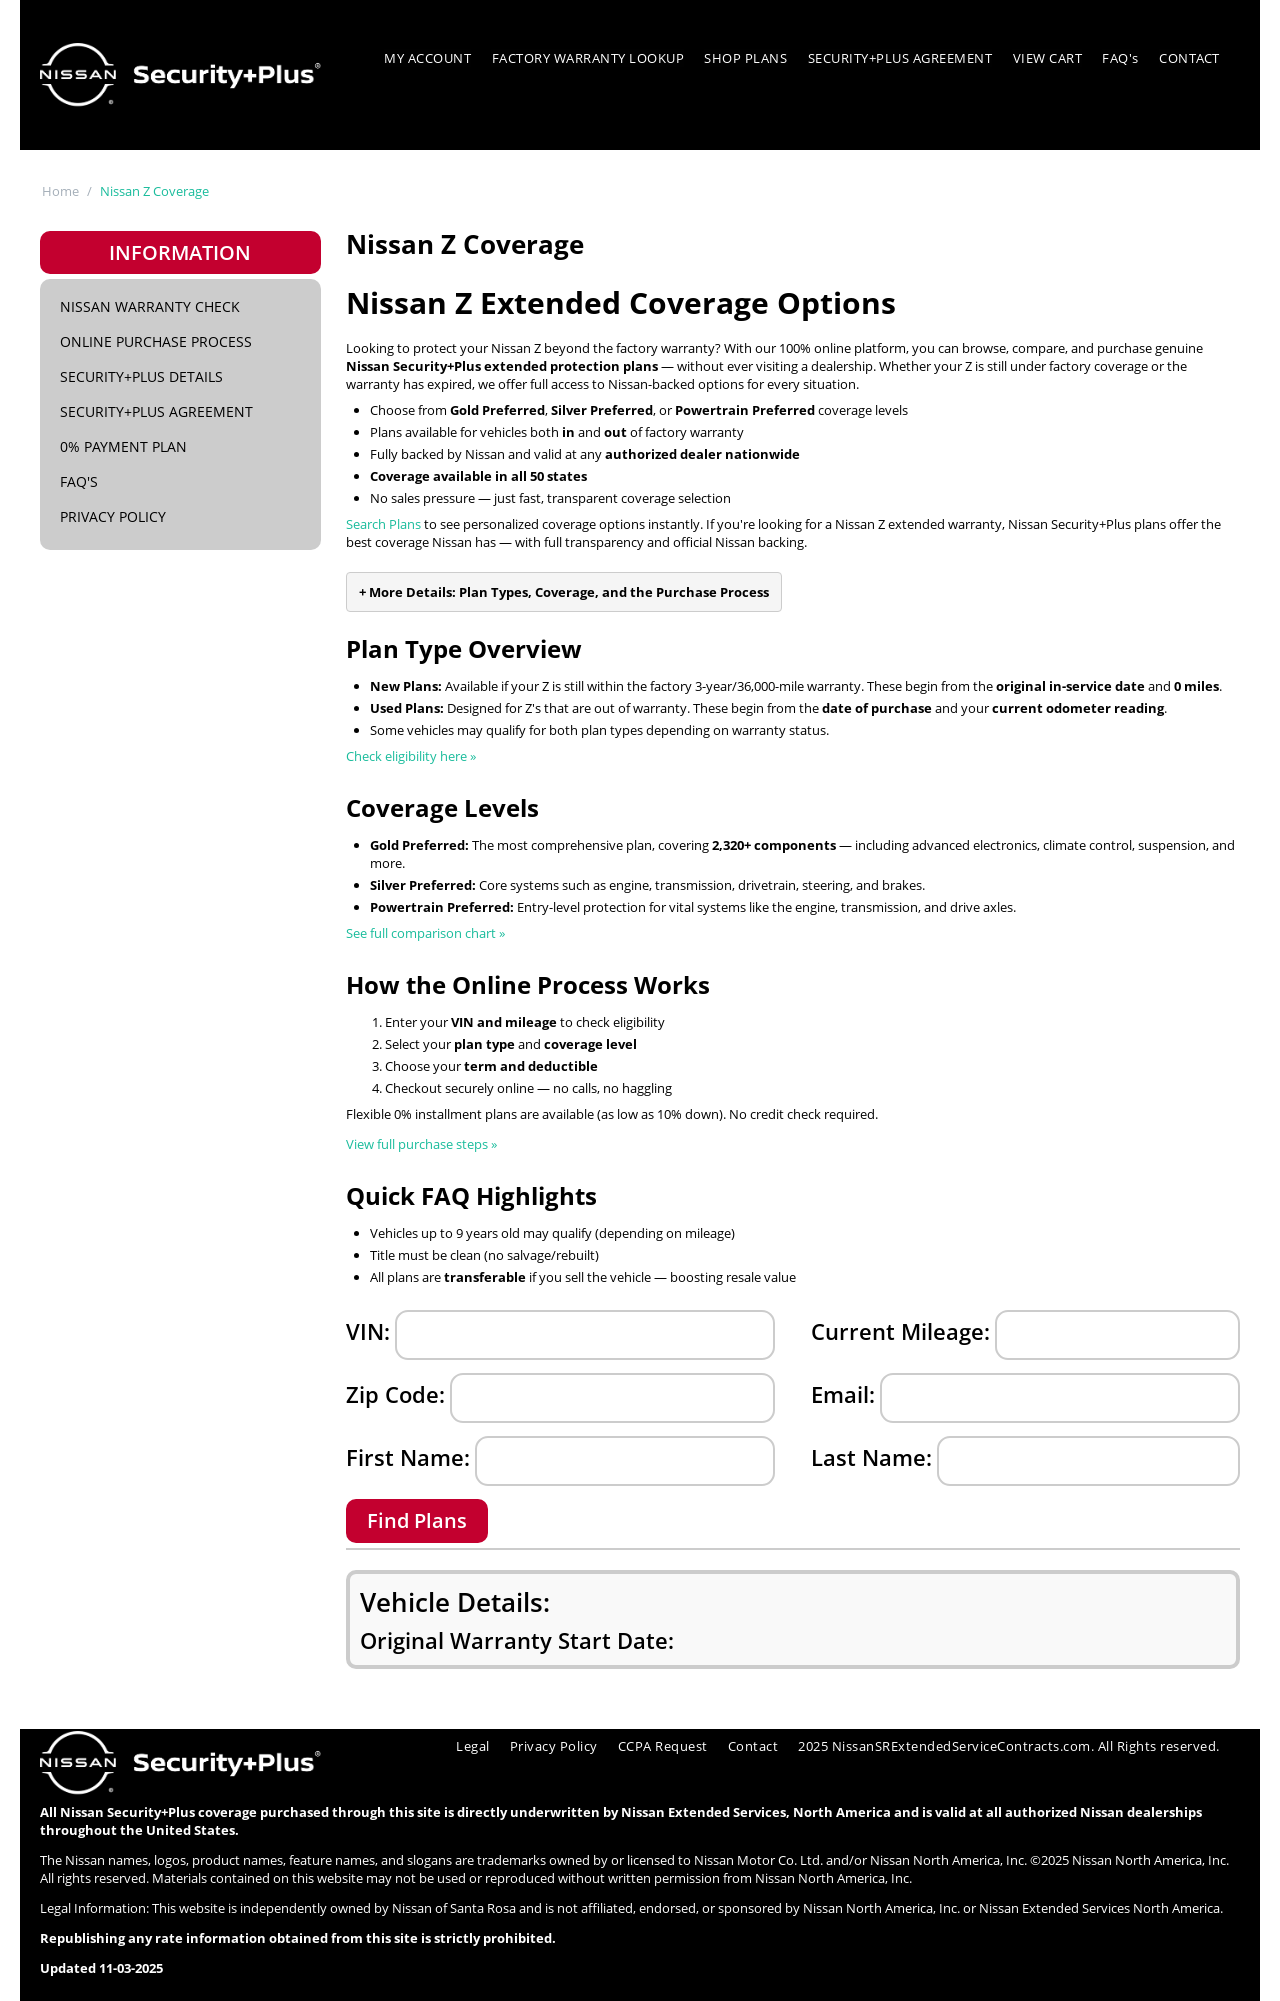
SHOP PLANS (747, 58)
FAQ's (1121, 58)
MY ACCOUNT (429, 58)
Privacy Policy (113, 516)
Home (60, 191)
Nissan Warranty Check (150, 306)
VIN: (368, 1331)
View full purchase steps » (421, 1144)
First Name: (408, 1457)
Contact (753, 1746)
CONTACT (1189, 58)
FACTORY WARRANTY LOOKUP (589, 58)
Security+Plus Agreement (156, 411)
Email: (843, 1394)
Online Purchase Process (156, 341)
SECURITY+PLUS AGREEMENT (901, 58)
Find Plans (417, 1520)
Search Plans (383, 524)
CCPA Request (663, 1746)
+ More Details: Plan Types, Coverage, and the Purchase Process (564, 592)
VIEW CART (1048, 58)
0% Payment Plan (123, 446)
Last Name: (871, 1457)
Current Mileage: (900, 1331)
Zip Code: (395, 1394)
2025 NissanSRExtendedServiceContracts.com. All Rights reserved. (1009, 1746)
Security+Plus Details (141, 376)
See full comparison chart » (425, 933)
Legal (473, 1746)
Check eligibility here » (411, 756)
